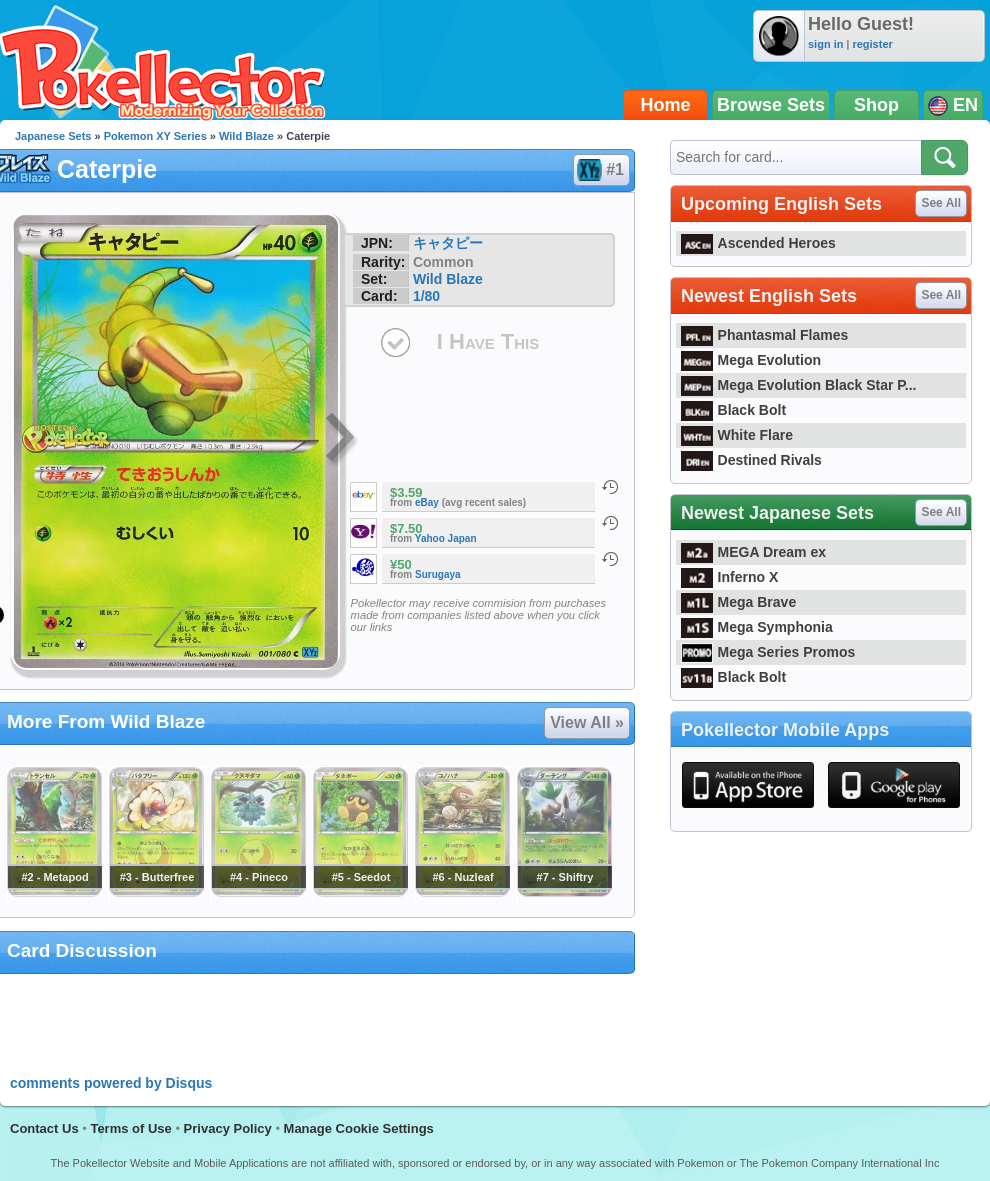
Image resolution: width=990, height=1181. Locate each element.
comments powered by (111, 1083)
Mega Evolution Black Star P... (799, 385)
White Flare (737, 435)
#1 (600, 170)
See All (941, 203)
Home (666, 105)
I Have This (488, 341)
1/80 (426, 296)
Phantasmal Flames (764, 335)
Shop (876, 105)
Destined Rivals (751, 460)
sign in (825, 44)
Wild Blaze (246, 136)
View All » (587, 722)
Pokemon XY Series (155, 136)
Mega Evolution (751, 360)
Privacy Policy (228, 1128)
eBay (427, 502)
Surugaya (438, 574)
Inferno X (729, 577)
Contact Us (44, 1128)
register (872, 44)
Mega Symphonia (757, 627)
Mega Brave (738, 602)
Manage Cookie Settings (359, 1128)
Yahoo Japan (446, 538)
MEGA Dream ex (753, 552)
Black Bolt (733, 410)
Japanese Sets (53, 136)
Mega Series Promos (768, 652)
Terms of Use (130, 1128)
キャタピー (448, 243)
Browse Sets (771, 105)
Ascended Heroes (758, 243)
